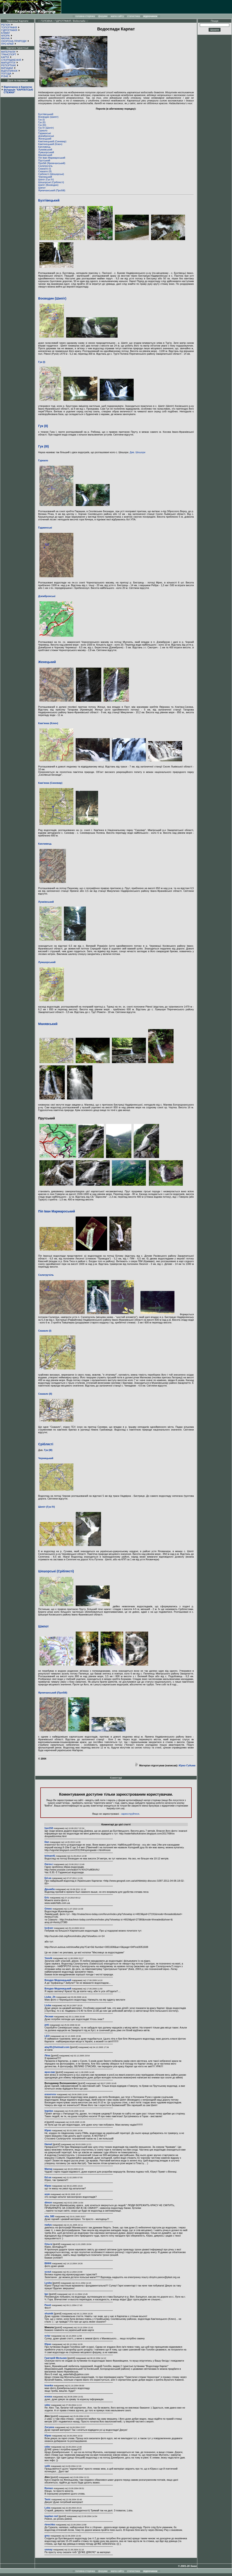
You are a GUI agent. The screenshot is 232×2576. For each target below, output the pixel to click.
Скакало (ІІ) (45, 171)
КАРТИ (5, 57)
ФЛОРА (5, 35)
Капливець (44, 146)
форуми (102, 16)
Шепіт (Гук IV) (46, 1506)
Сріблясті (45, 1444)
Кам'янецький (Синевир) (52, 141)
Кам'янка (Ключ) (48, 723)
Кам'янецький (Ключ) (50, 144)
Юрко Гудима (187, 1765)
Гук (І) (41, 119)
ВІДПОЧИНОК (9, 70)
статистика (133, 16)
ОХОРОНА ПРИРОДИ (14, 41)
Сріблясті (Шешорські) (51, 174)
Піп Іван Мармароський (51, 157)
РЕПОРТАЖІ (8, 65)
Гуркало (43, 130)
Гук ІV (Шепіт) (46, 127)
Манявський (45, 155)
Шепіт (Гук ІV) (46, 179)
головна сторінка (85, 16)
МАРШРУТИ (8, 62)
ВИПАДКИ (7, 68)
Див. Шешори (137, 452)
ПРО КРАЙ (7, 43)
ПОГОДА (6, 73)
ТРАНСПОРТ (8, 54)
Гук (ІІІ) (42, 125)
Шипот (42, 187)
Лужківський (45, 149)
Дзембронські (46, 136)
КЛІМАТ (5, 33)
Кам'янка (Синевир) (50, 783)
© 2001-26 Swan (187, 2566)
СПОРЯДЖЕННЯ (11, 60)
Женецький (44, 138)
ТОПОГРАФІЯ (9, 27)
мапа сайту (117, 16)
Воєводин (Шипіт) (48, 117)
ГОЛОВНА (47, 21)
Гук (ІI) (43, 426)
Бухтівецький (45, 114)
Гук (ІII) (43, 446)
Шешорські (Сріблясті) (51, 182)
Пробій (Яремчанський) (51, 163)
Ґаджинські (44, 133)
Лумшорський (46, 152)
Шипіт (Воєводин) (48, 185)
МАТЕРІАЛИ (8, 51)
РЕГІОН (5, 24)
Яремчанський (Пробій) (51, 190)
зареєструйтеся (130, 1813)
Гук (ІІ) (42, 122)
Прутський (44, 160)
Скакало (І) (44, 168)
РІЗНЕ (4, 76)
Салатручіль (45, 166)
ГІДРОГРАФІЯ (9, 30)
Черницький (45, 176)
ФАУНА (5, 38)
